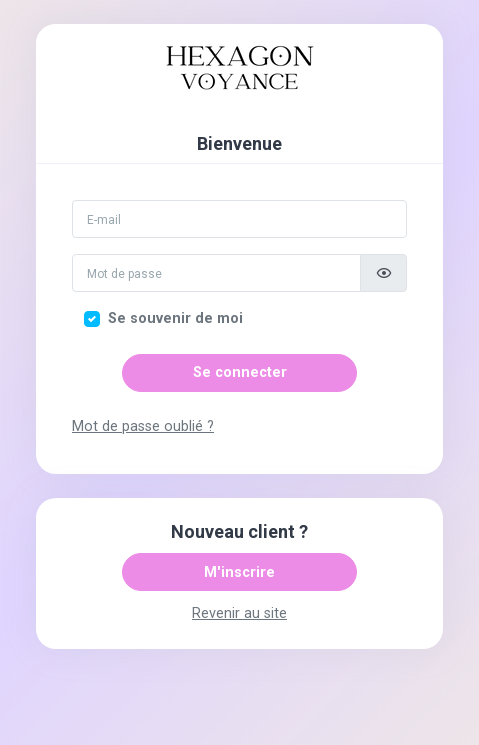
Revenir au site (239, 613)
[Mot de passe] (216, 273)
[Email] (239, 219)
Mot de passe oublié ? (143, 426)
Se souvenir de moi (175, 318)
